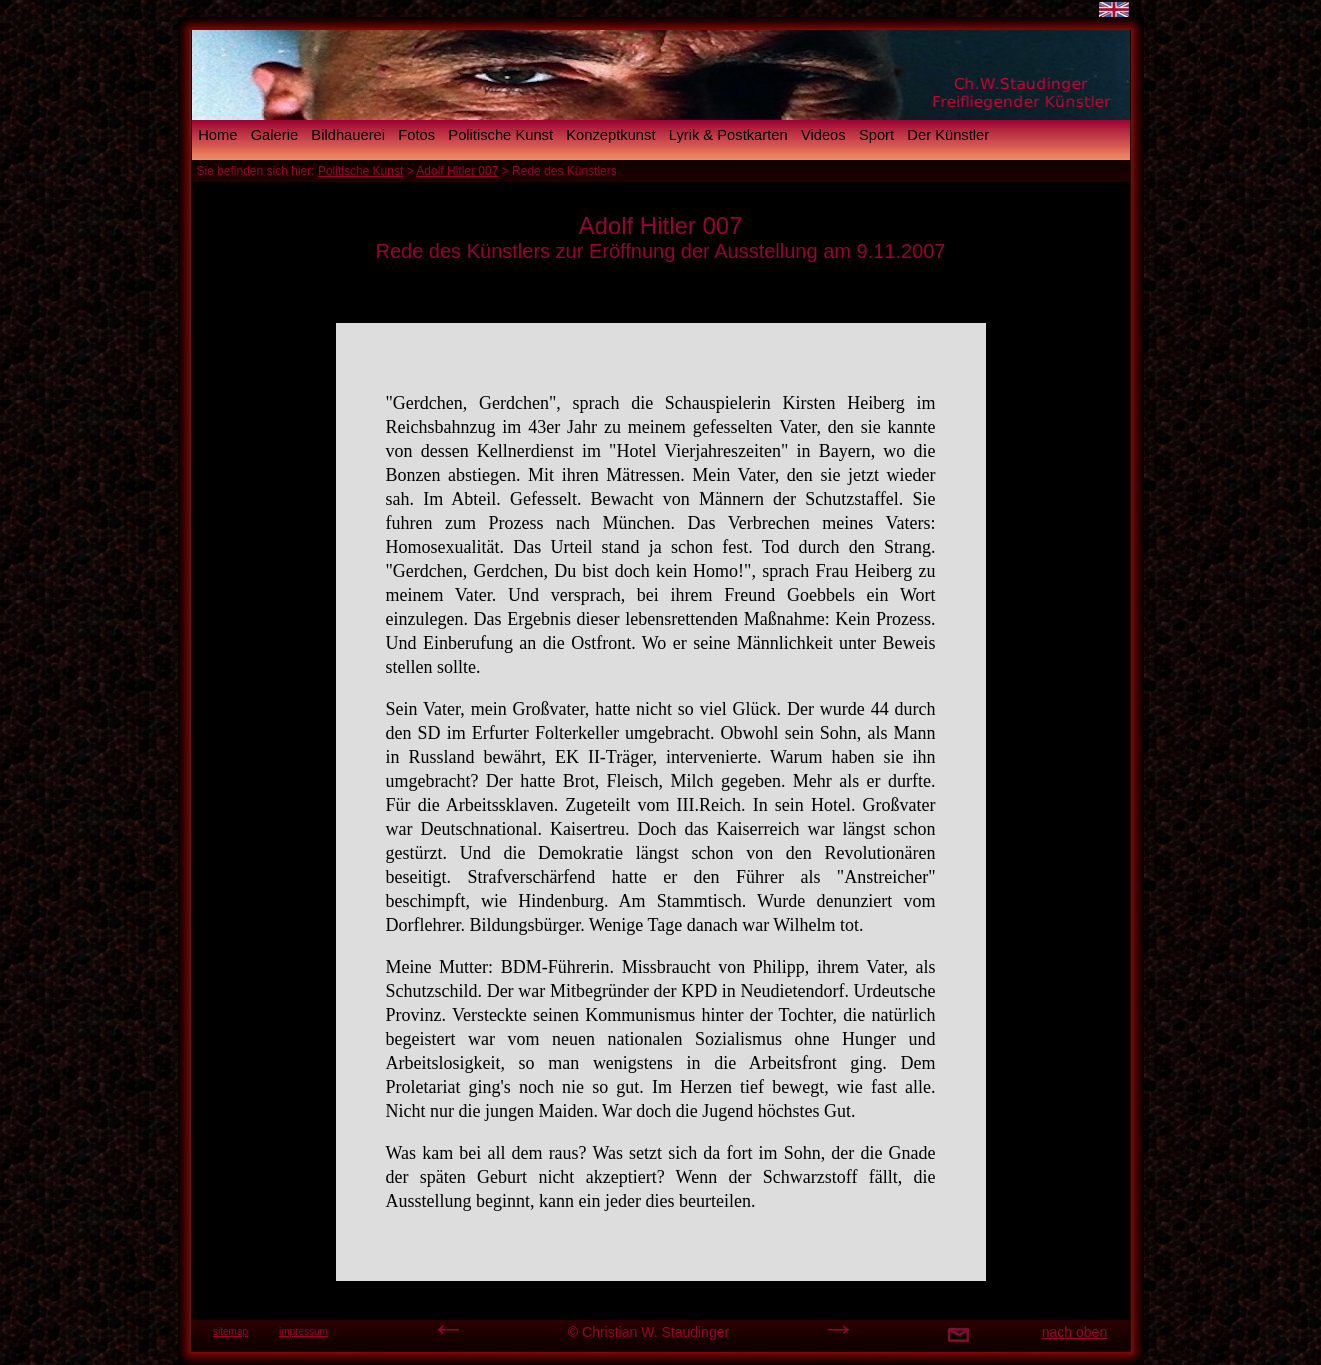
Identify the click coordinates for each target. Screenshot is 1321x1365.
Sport (876, 135)
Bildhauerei (348, 135)
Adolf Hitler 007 (457, 171)
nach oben (1074, 1332)
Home (217, 135)
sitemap (230, 1331)
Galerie (274, 135)
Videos (823, 135)
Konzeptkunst (610, 135)
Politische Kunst (500, 135)
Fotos (416, 135)
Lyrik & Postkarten (728, 135)
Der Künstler (948, 135)
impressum (303, 1331)
